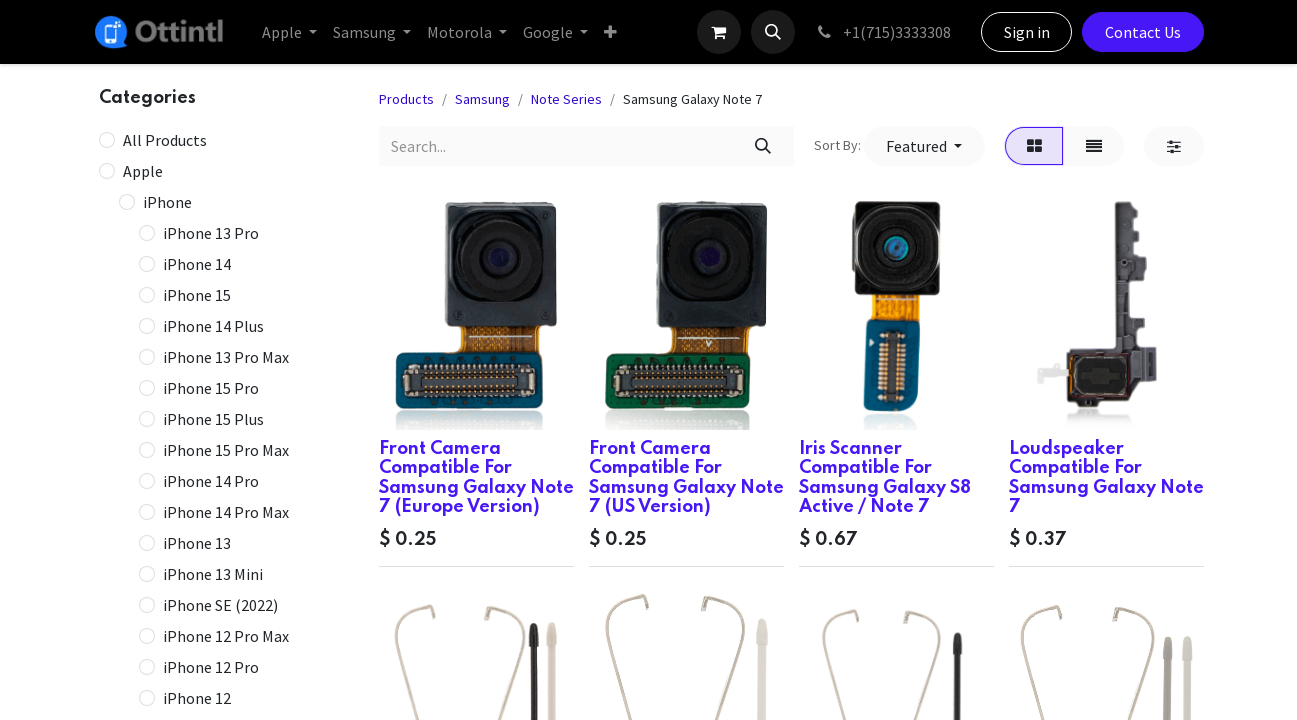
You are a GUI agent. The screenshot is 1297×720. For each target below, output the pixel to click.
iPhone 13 (197, 543)
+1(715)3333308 (883, 32)
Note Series (566, 99)
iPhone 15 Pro (211, 388)
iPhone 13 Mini (213, 574)
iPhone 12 (197, 698)
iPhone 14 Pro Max (226, 512)
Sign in (1027, 32)
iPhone (167, 202)
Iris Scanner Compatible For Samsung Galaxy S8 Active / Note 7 (885, 478)
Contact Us (1143, 32)
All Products (165, 140)
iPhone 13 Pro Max (226, 357)
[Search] (762, 146)
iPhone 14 (197, 264)
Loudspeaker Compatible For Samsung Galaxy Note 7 (1106, 478)
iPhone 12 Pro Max (226, 636)
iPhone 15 (197, 295)
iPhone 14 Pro (211, 481)
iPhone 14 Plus (213, 326)
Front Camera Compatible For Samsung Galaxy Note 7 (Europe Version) (476, 478)
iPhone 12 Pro (211, 667)
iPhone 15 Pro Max (226, 450)
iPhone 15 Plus (213, 419)
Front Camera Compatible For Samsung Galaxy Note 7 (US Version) (686, 478)
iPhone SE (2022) (220, 605)
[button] (773, 32)
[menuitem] (289, 32)
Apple (143, 171)
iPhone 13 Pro (211, 233)
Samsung (482, 99)
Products (406, 99)
